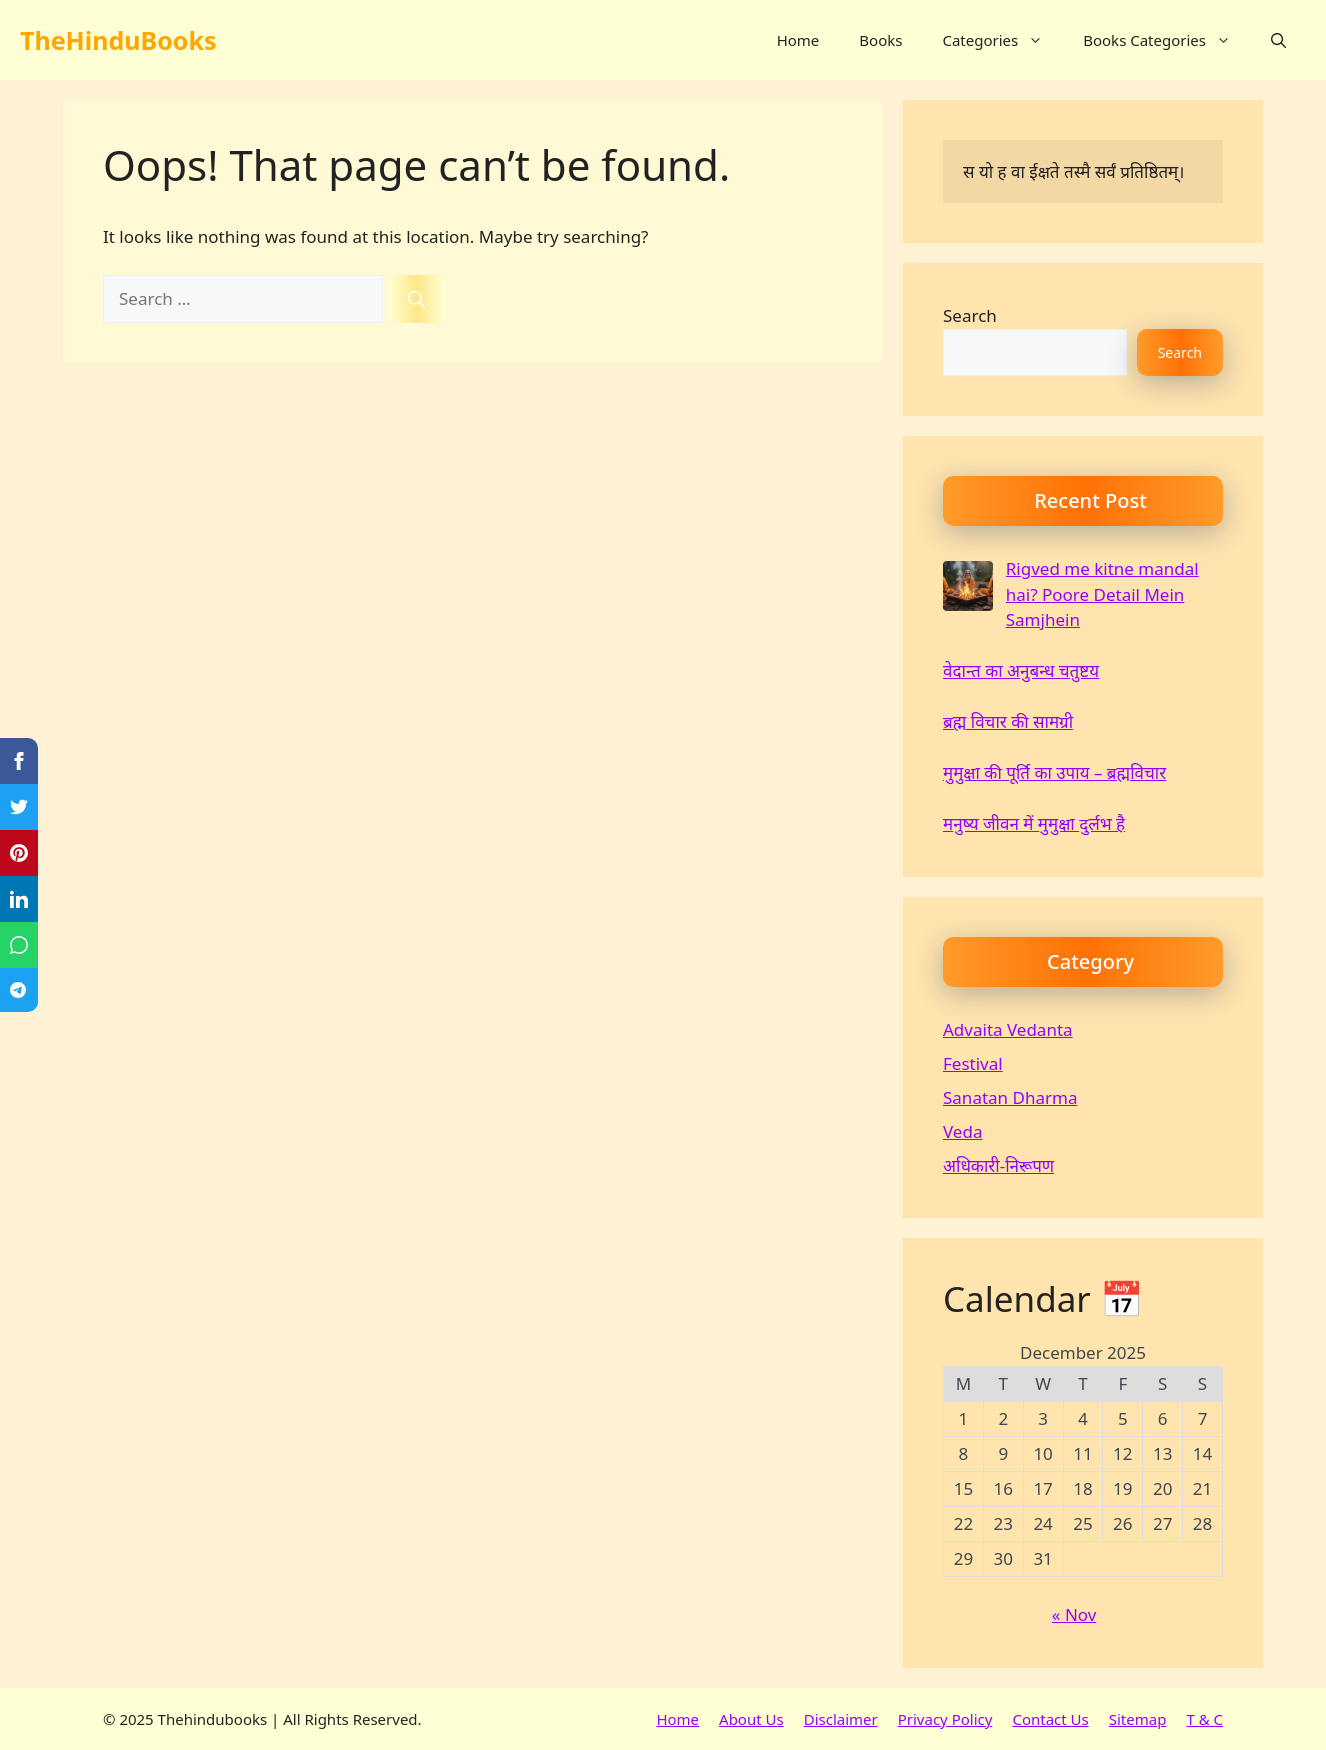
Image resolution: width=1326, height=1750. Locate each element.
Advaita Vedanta (1008, 1029)
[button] (1278, 40)
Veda (962, 1131)
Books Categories (1167, 40)
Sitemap (1138, 1719)
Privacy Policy (945, 1719)
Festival (973, 1063)
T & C (1204, 1719)
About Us (751, 1719)
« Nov (1074, 1614)
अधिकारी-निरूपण (998, 1165)
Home (798, 40)
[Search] (416, 299)
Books (880, 40)
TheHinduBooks (118, 40)
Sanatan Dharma (1010, 1097)
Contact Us (1050, 1719)
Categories (1002, 40)
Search (970, 315)
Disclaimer (841, 1719)
